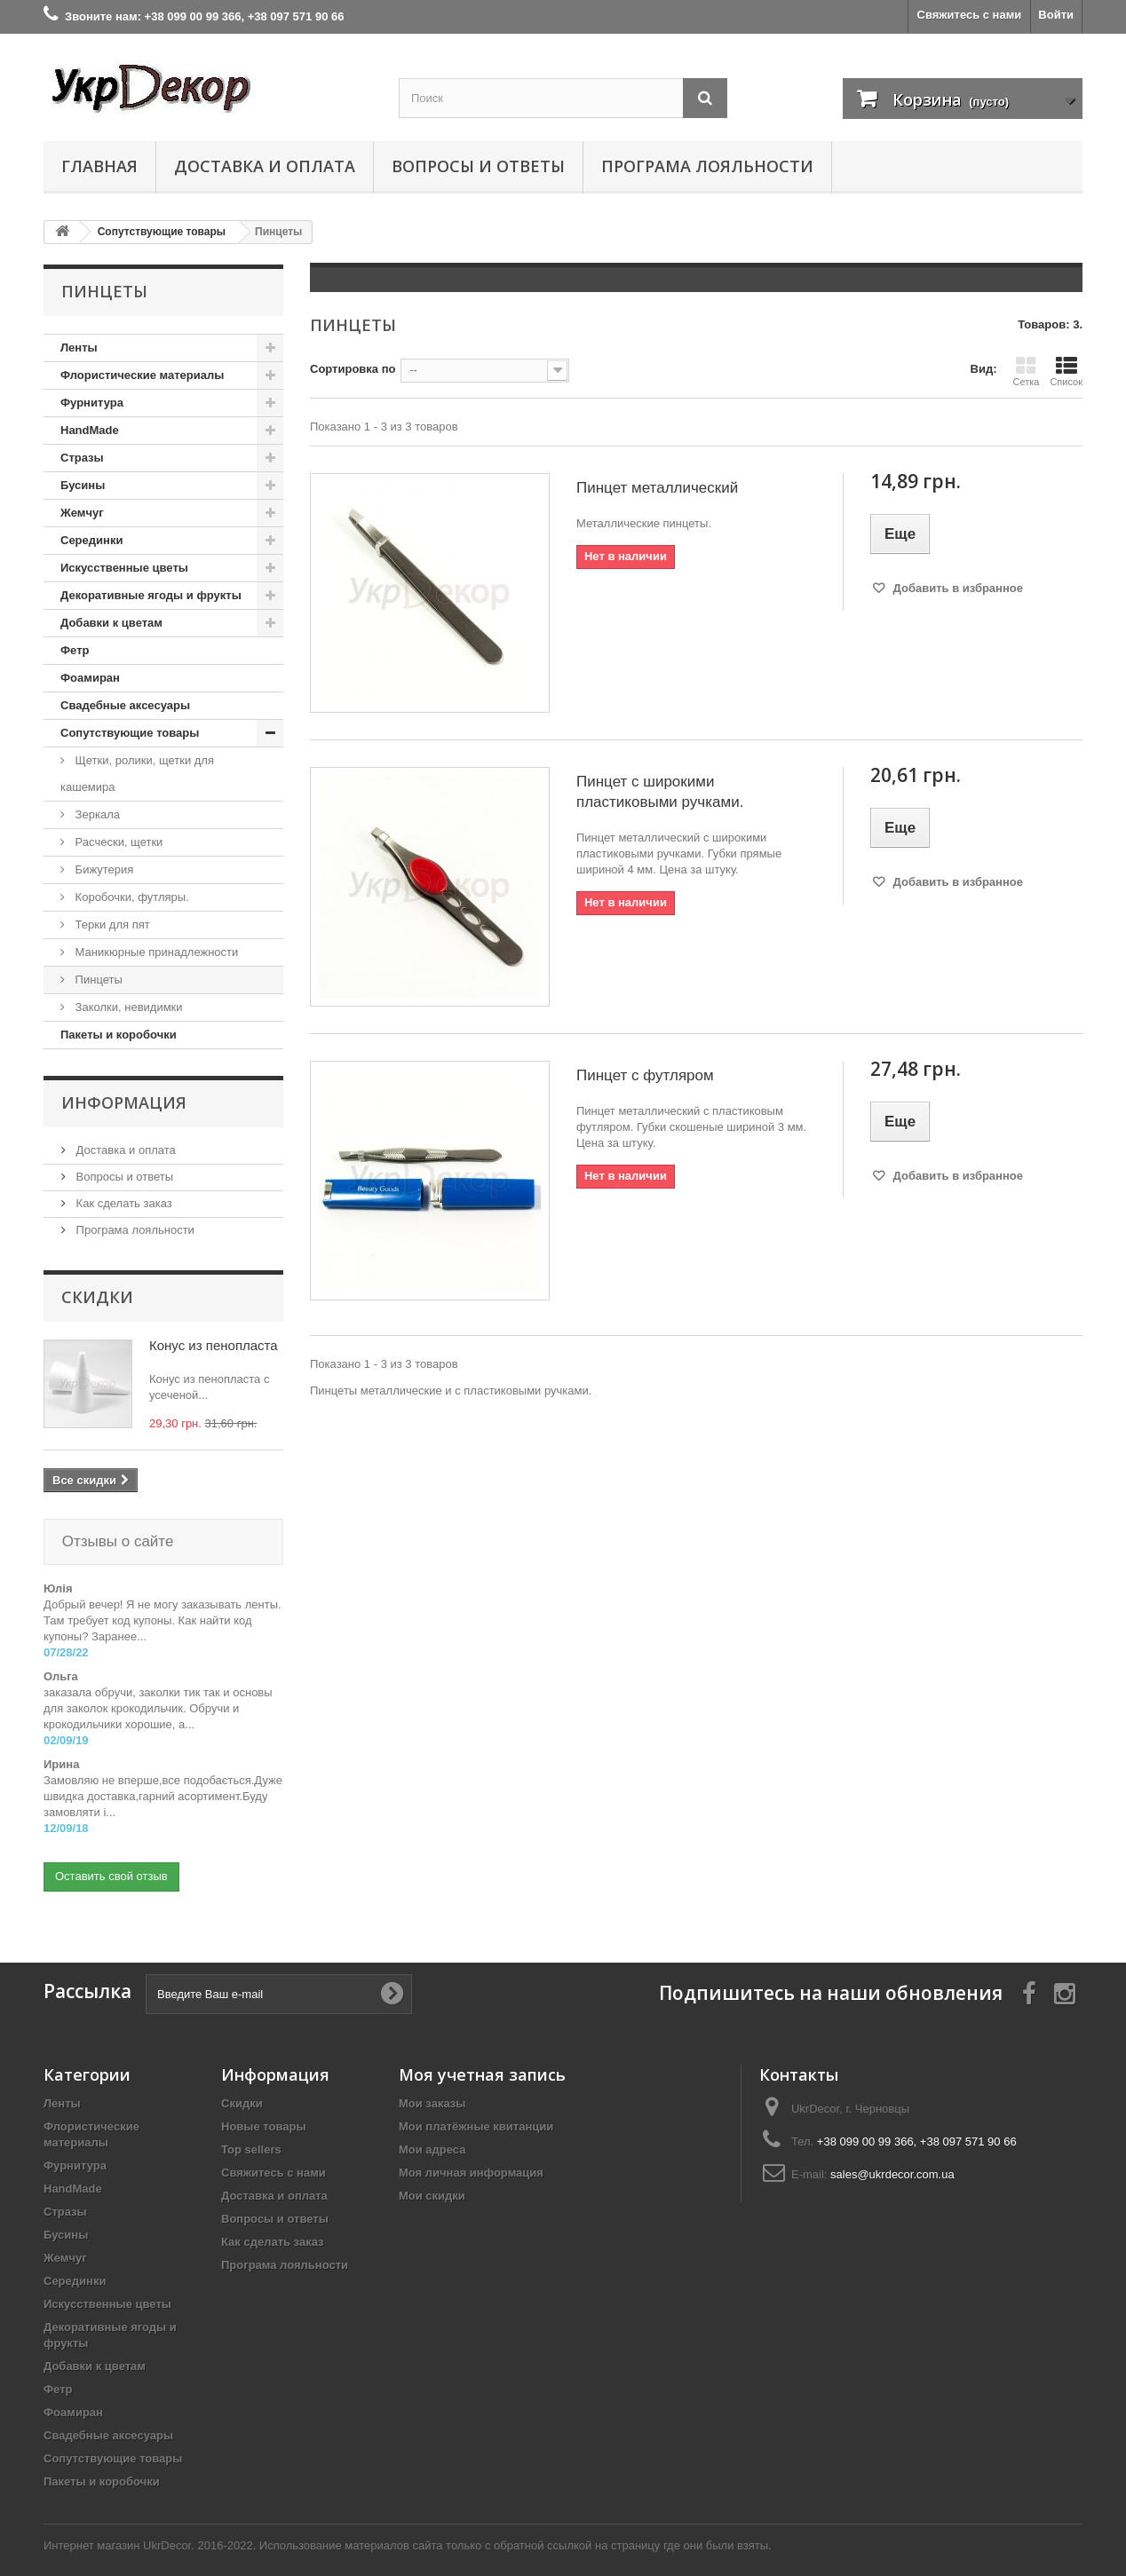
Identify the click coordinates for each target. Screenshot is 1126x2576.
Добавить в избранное (956, 588)
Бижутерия (102, 869)
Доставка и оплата (264, 166)
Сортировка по (352, 368)
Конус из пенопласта (213, 1345)
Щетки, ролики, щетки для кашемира (137, 774)
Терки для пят (111, 924)
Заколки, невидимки (127, 1007)
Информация (123, 1102)
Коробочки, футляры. (130, 897)
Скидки (97, 1297)
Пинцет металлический (657, 487)
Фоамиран (90, 677)
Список (1066, 371)
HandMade (89, 430)
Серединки (91, 540)
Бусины (82, 485)
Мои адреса (432, 2131)
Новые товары (263, 2108)
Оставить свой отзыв (111, 1858)
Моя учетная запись (482, 2056)
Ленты (79, 347)
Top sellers (251, 2131)
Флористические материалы (142, 375)
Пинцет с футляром (645, 1075)
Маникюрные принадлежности (155, 952)
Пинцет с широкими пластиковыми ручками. (659, 791)
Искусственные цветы (124, 567)
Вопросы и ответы (478, 166)
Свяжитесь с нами (969, 14)
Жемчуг (82, 512)
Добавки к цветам (111, 622)
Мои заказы (432, 2085)
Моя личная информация (471, 2154)
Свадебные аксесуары (125, 705)
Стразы (82, 457)
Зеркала (96, 814)
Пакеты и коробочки (118, 1034)
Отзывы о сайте (115, 1541)
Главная (99, 166)
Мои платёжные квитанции (476, 2108)
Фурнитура (91, 402)
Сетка (1025, 371)
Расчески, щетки (117, 842)
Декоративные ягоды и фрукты (151, 595)
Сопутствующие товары (129, 732)
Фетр (74, 650)
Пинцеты (97, 979)
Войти (1056, 14)
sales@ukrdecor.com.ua (892, 2156)
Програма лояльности (707, 166)
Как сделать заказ (122, 1203)
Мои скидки (432, 2178)
